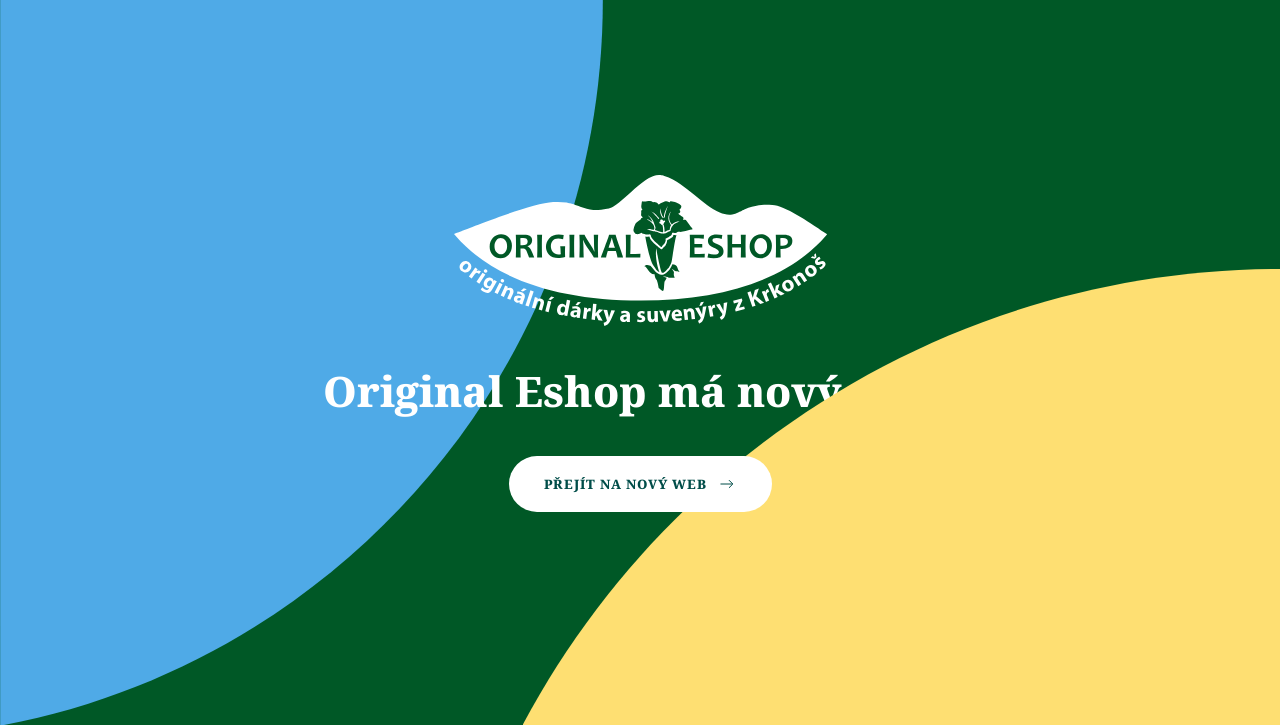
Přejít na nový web (640, 484)
